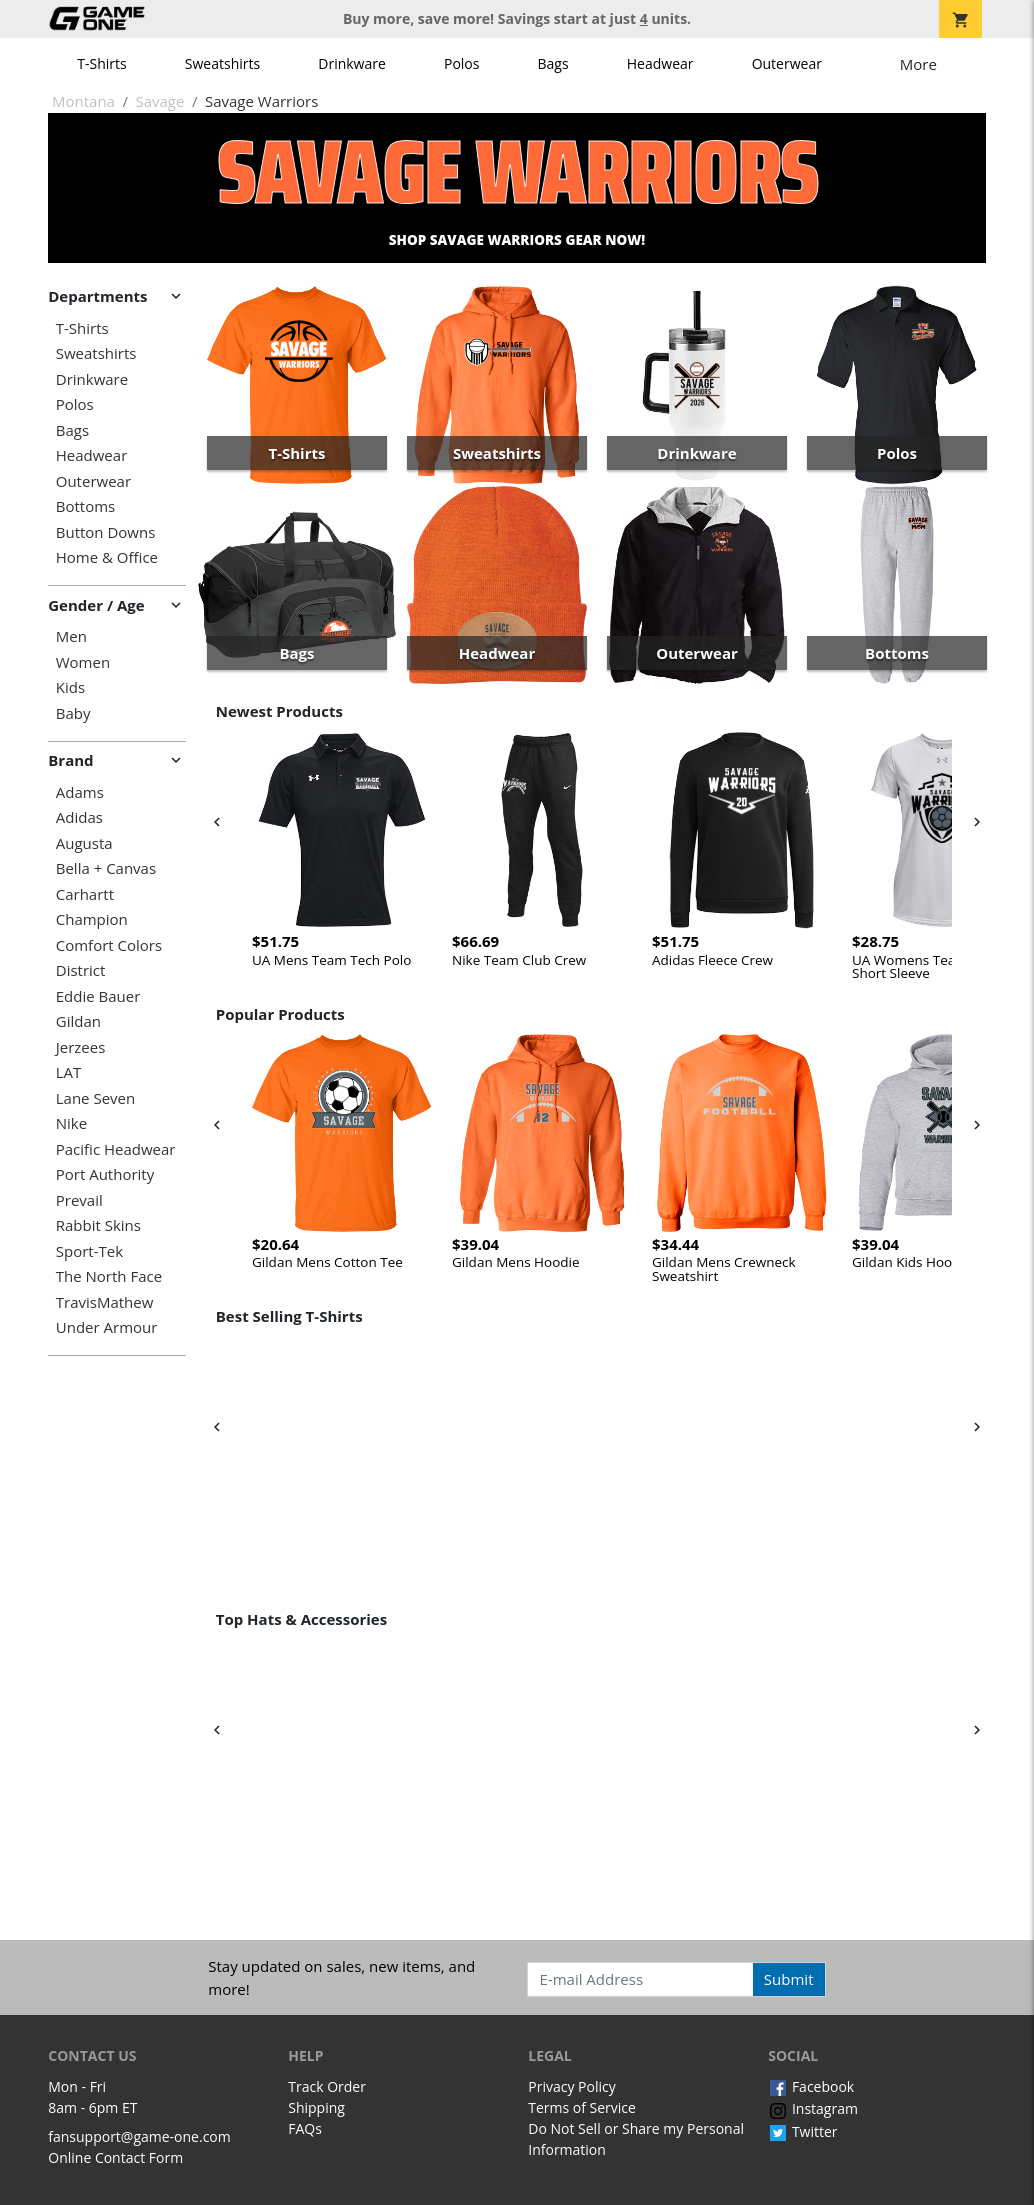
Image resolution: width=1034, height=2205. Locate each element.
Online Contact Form (115, 2157)
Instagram (813, 2108)
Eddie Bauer (98, 996)
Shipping (316, 2107)
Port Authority (105, 1174)
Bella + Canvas (106, 868)
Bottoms (85, 506)
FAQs (305, 2128)
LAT (69, 1072)
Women (83, 662)
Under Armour (107, 1327)
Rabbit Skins (98, 1225)
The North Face (109, 1276)
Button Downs (106, 532)
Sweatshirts (222, 63)
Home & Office (107, 557)
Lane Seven (95, 1098)
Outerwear (787, 63)
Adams (80, 792)
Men (71, 636)
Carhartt (85, 894)
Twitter (802, 2131)
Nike (71, 1123)
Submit (789, 1979)
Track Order (327, 2086)
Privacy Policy (571, 2086)
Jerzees (81, 1047)
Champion (92, 919)
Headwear (660, 63)
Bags (553, 63)
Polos (461, 63)
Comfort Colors (109, 945)
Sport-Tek (89, 1251)
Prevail (79, 1200)
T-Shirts (101, 63)
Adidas (79, 817)
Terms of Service (582, 2107)
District (81, 970)
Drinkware (352, 63)
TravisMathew (105, 1302)
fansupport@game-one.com (139, 2136)
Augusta (84, 843)
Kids (70, 687)
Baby (73, 713)
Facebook (811, 2086)
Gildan (78, 1021)
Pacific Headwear (116, 1149)
